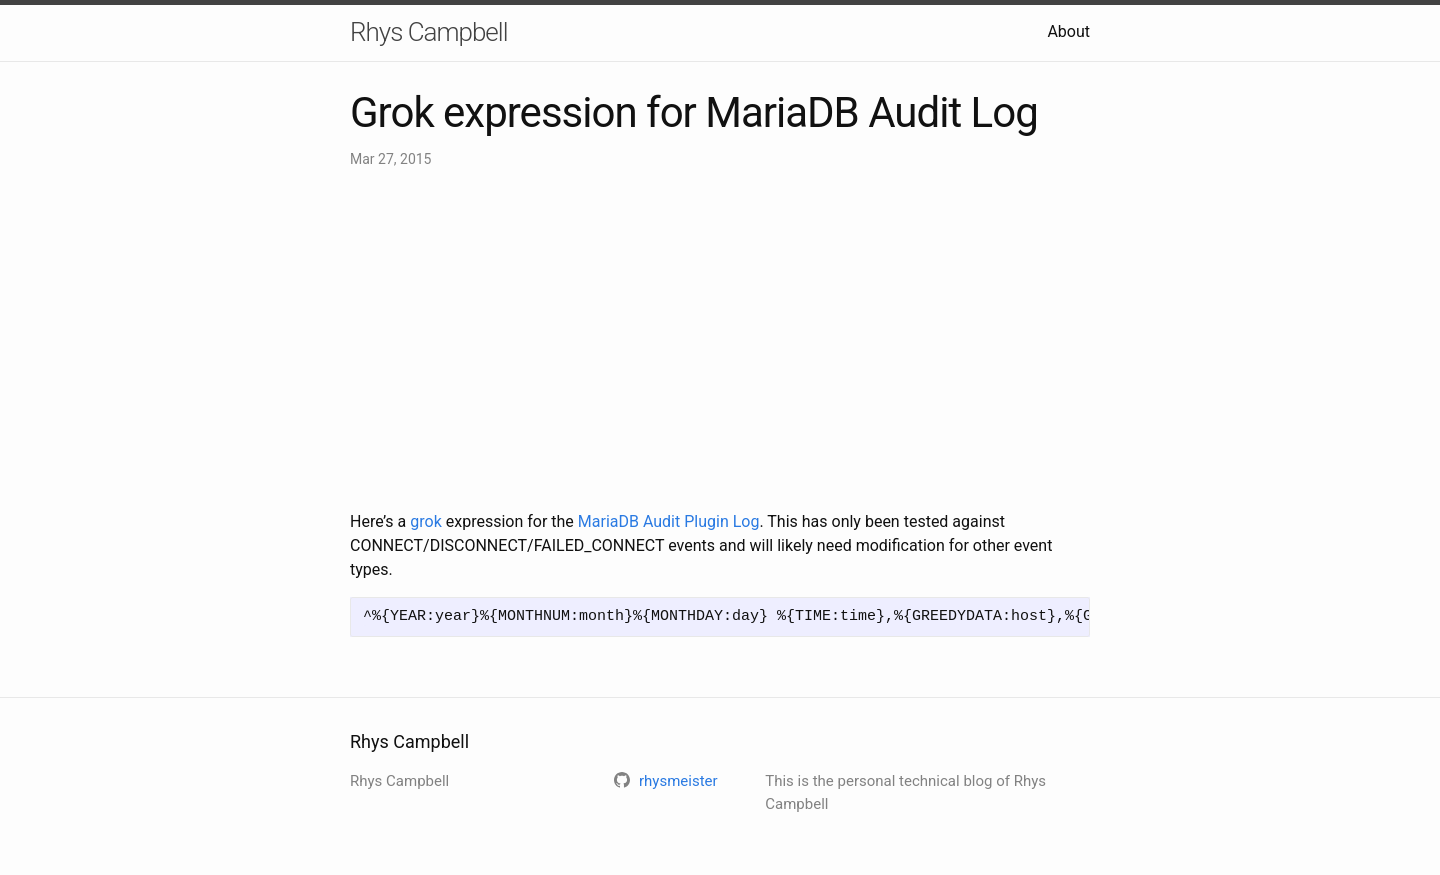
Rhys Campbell (428, 32)
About (1068, 31)
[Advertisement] (720, 340)
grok (425, 521)
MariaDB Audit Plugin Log (669, 521)
